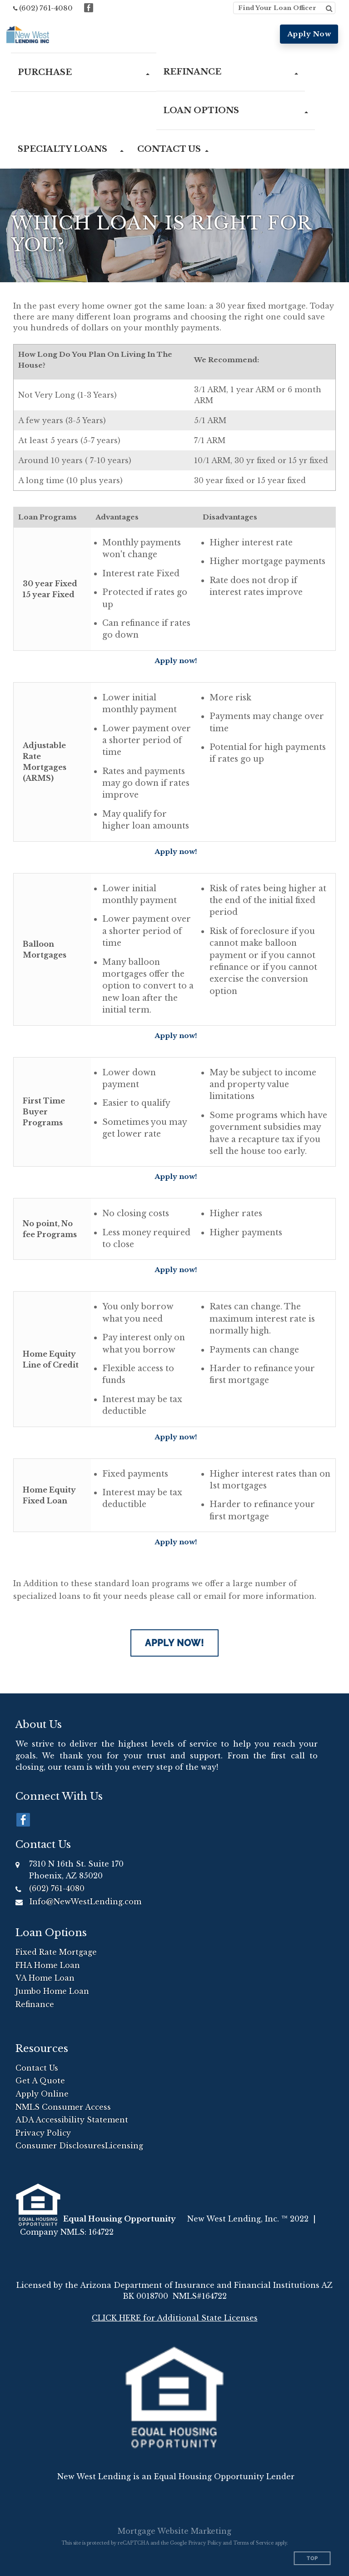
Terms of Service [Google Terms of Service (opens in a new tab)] (253, 2543)
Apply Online (42, 2093)
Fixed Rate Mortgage (56, 1952)
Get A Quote (40, 2080)
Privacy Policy (43, 2132)
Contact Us (36, 2067)
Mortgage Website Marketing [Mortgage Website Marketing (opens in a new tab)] (174, 2531)
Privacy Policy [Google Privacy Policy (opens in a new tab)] (204, 2543)
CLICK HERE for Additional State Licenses (175, 2317)
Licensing (124, 2145)
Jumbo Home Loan (52, 1991)
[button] (83, 72)
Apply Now (309, 34)
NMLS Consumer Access (63, 2107)
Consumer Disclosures (60, 2145)
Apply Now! (174, 1642)
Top (312, 2558)
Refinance (34, 2004)
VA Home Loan (45, 1977)
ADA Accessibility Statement (71, 2119)
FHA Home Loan (47, 1965)
